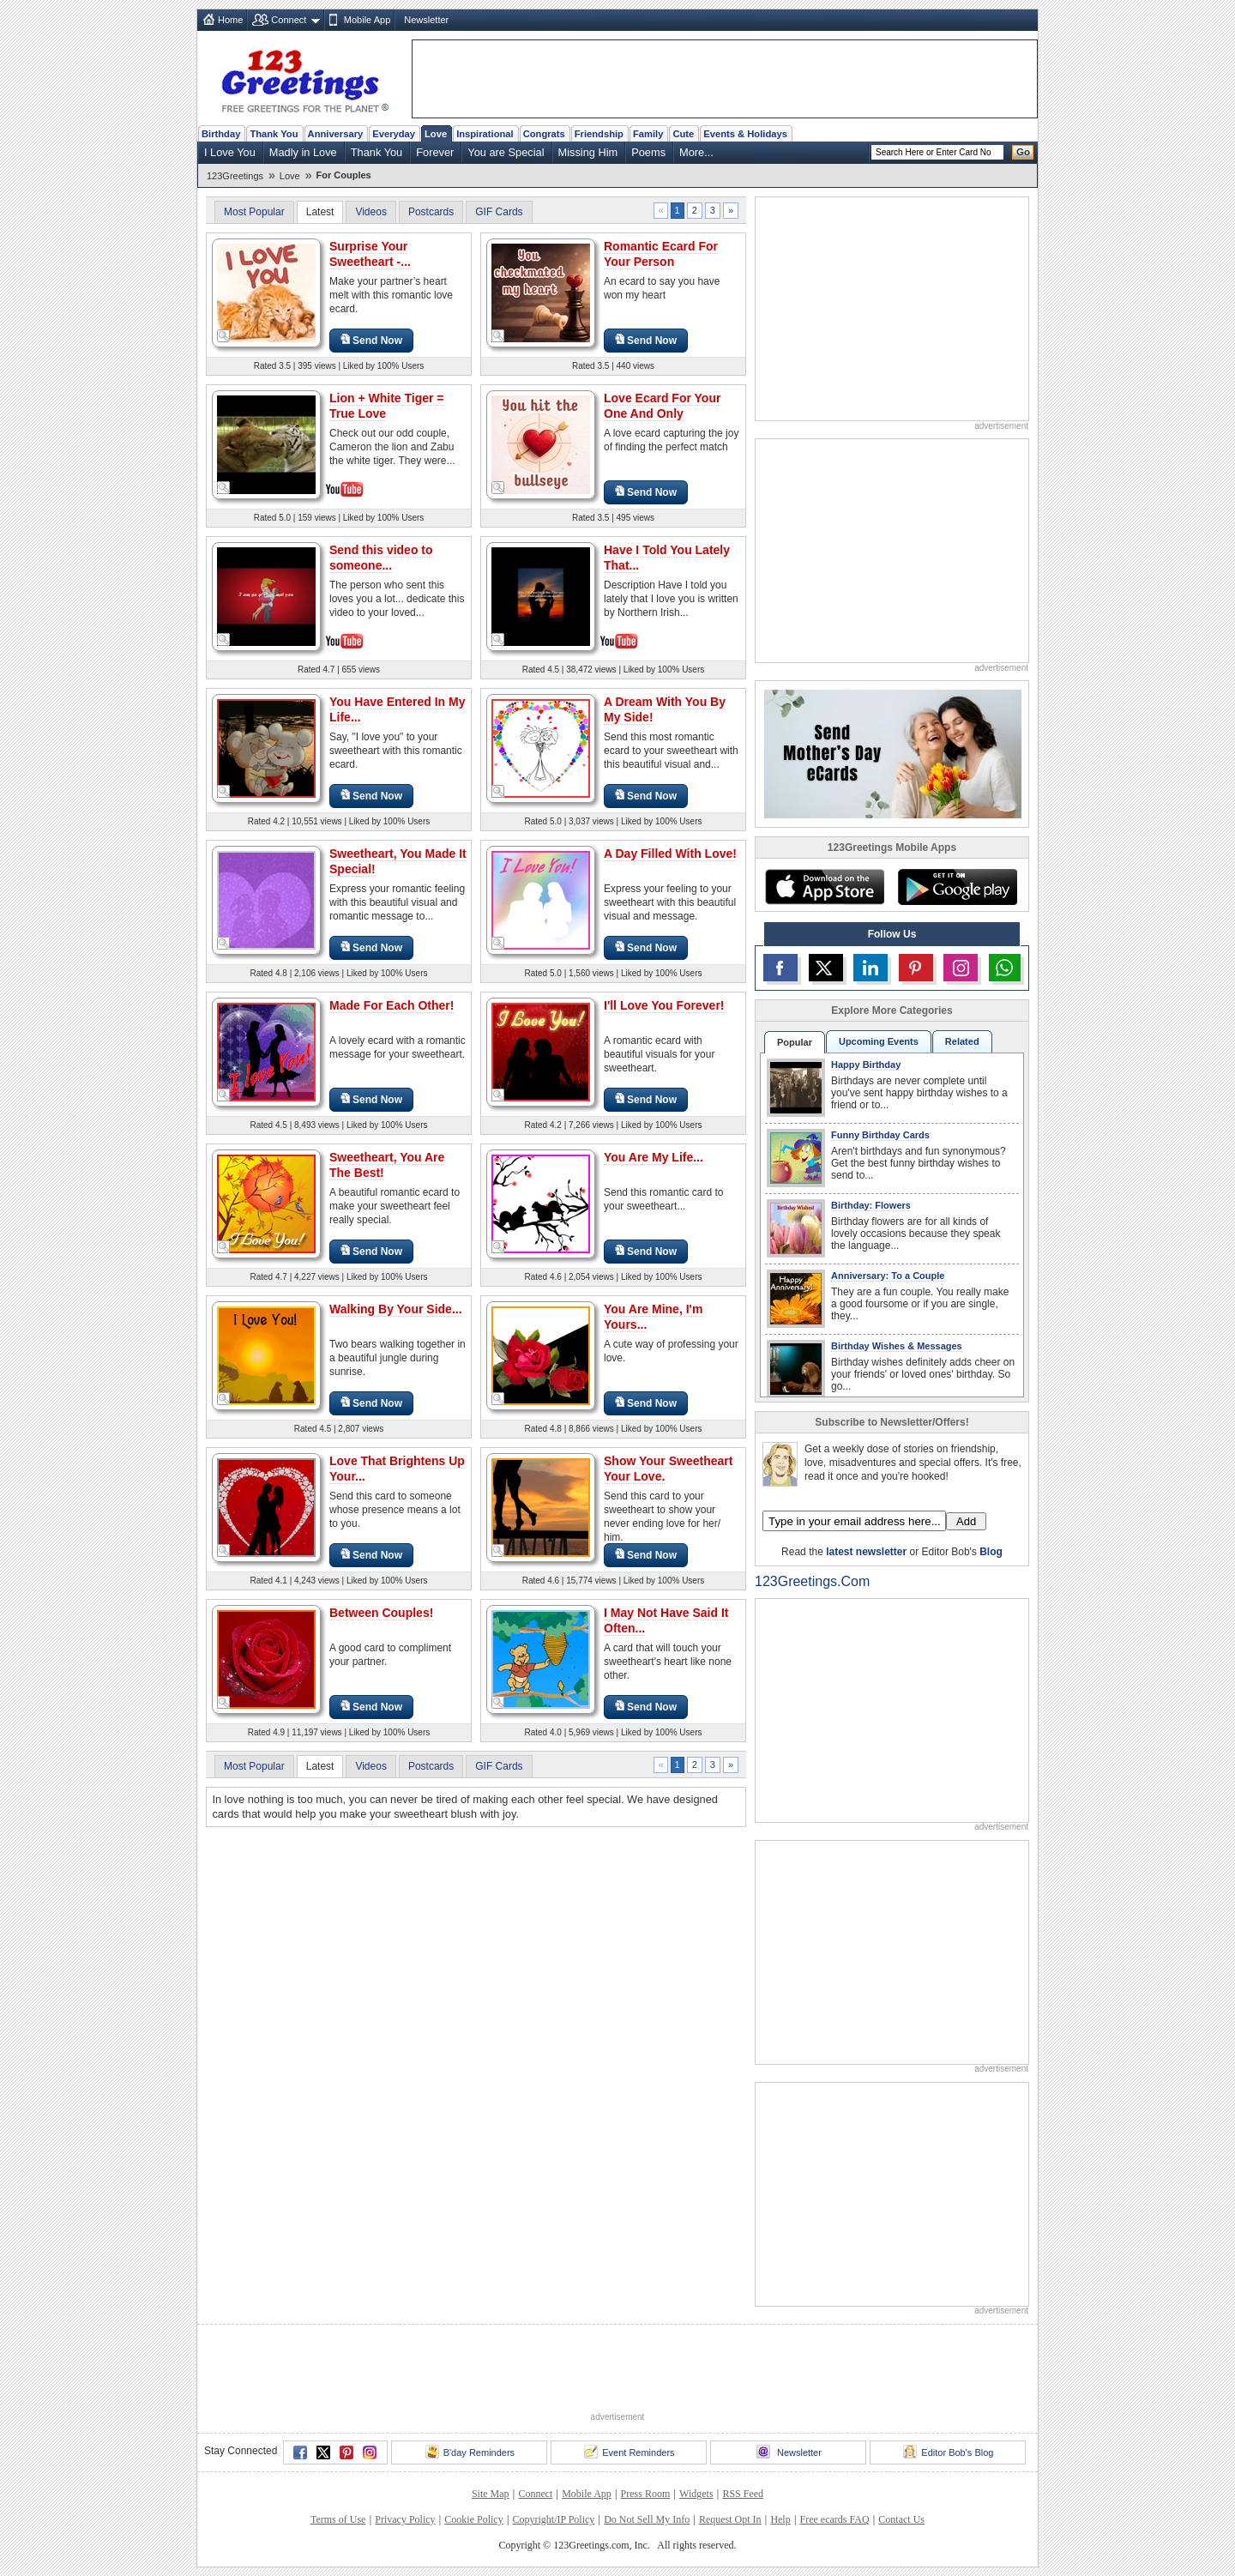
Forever (435, 152)
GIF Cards (498, 212)
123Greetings (235, 176)
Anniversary (336, 134)
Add (966, 1521)
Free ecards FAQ (834, 2519)
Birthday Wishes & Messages (896, 1346)
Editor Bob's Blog (948, 2451)
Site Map (490, 2494)
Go (1023, 152)
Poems (648, 152)
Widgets (696, 2494)
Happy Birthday (866, 1064)
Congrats (544, 134)
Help (780, 2519)
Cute (683, 134)
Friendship (599, 134)
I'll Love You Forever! (664, 1005)
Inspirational (485, 134)
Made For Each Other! (391, 1005)
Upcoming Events (879, 1041)
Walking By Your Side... (395, 1309)
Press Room (646, 2494)
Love (436, 134)
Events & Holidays (745, 134)
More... (696, 152)
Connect (288, 20)
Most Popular (254, 212)
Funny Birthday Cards (880, 1135)
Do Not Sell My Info (647, 2519)
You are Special (505, 152)
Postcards (431, 212)
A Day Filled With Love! (670, 853)
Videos (370, 212)
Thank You (274, 134)
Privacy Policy (405, 2519)
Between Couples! (381, 1613)
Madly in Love (303, 152)
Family (648, 134)
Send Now (371, 340)
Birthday (221, 134)
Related (962, 1041)
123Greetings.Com (812, 1581)
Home (230, 20)
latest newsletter (866, 1552)
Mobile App (367, 20)
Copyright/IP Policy (553, 2519)
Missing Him (588, 152)
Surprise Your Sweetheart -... (370, 253)
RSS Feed (742, 2494)
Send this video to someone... (381, 557)
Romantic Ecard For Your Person (661, 253)
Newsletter (426, 20)
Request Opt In (730, 2519)
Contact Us (901, 2519)
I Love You (230, 152)
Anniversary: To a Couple (887, 1275)
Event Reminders (629, 2451)
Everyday (393, 134)
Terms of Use (337, 2519)
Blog (991, 1552)
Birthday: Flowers (871, 1205)
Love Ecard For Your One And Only (662, 405)
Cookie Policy (473, 2519)
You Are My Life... (653, 1157)
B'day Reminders (470, 2451)
